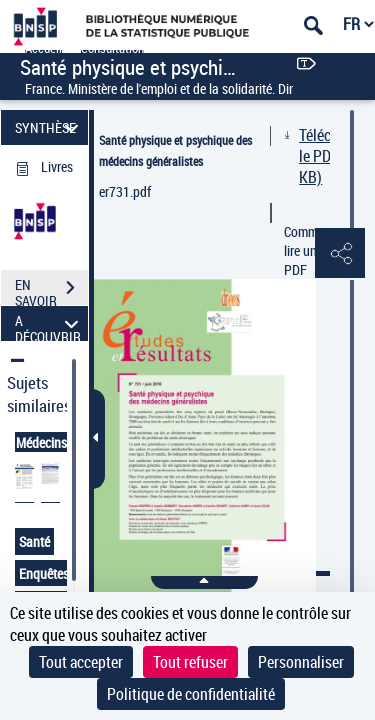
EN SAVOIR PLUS (51, 290)
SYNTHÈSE (49, 127)
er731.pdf (125, 191)
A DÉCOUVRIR (49, 323)
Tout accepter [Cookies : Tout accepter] (81, 662)
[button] (340, 254)
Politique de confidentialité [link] (191, 694)
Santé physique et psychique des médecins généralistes (175, 150)
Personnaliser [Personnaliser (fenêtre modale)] (301, 662)
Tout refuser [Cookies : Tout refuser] (190, 662)
